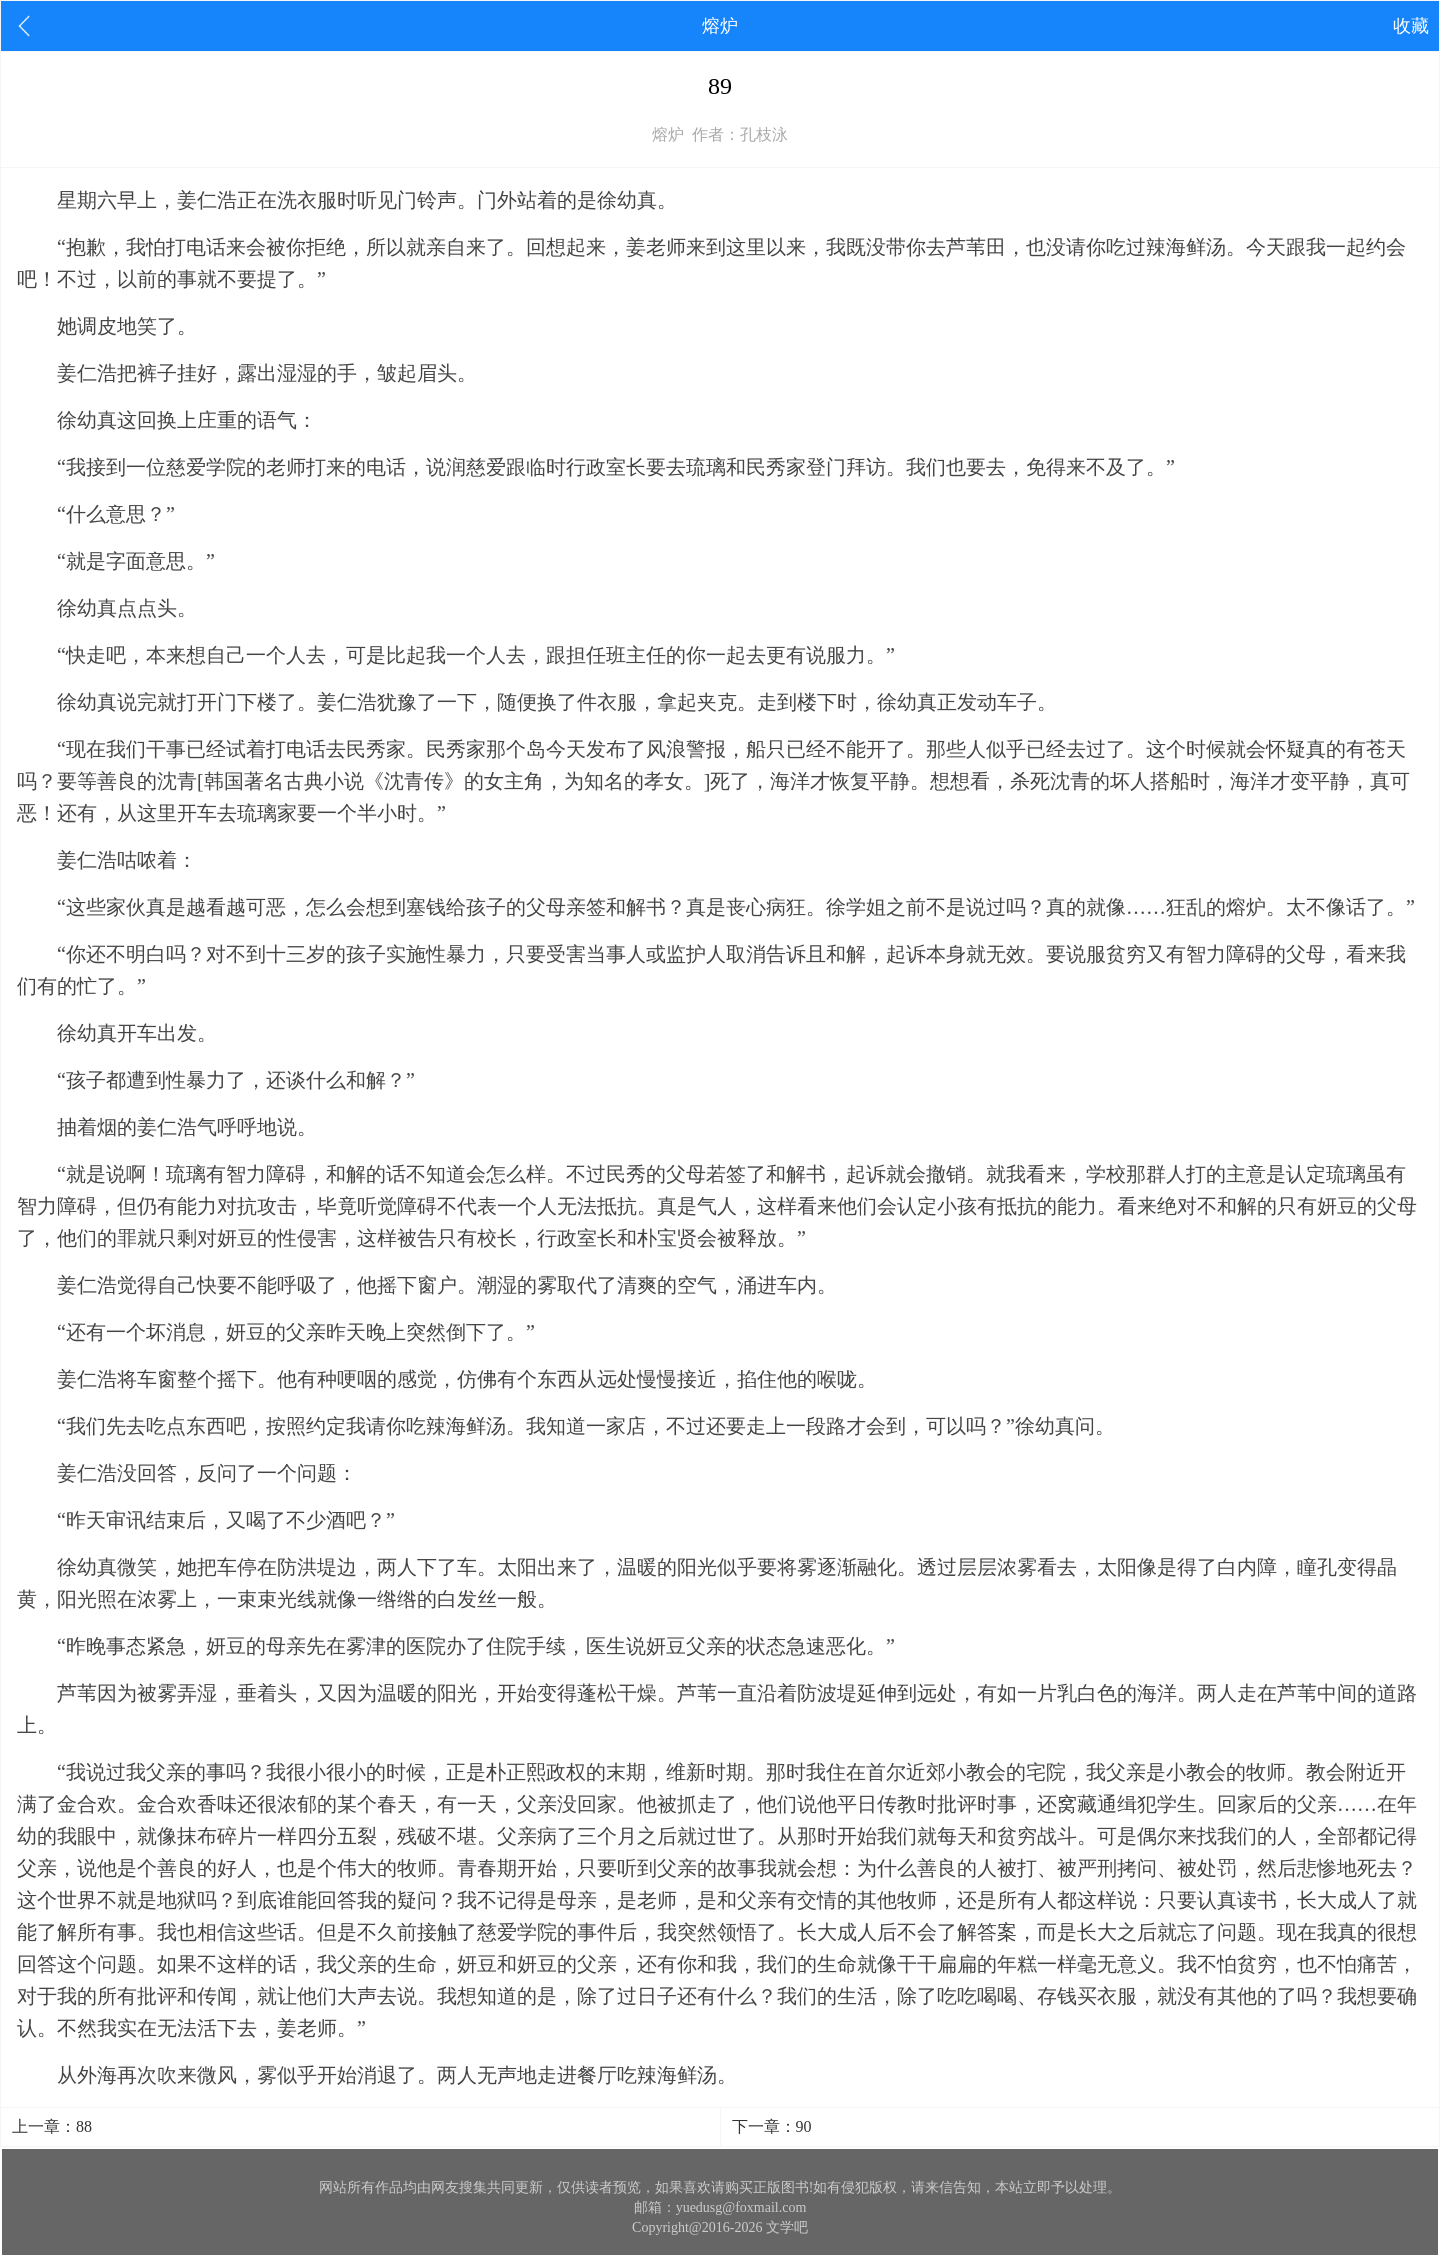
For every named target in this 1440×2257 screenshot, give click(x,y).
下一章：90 (772, 2126)
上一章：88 (52, 2126)
